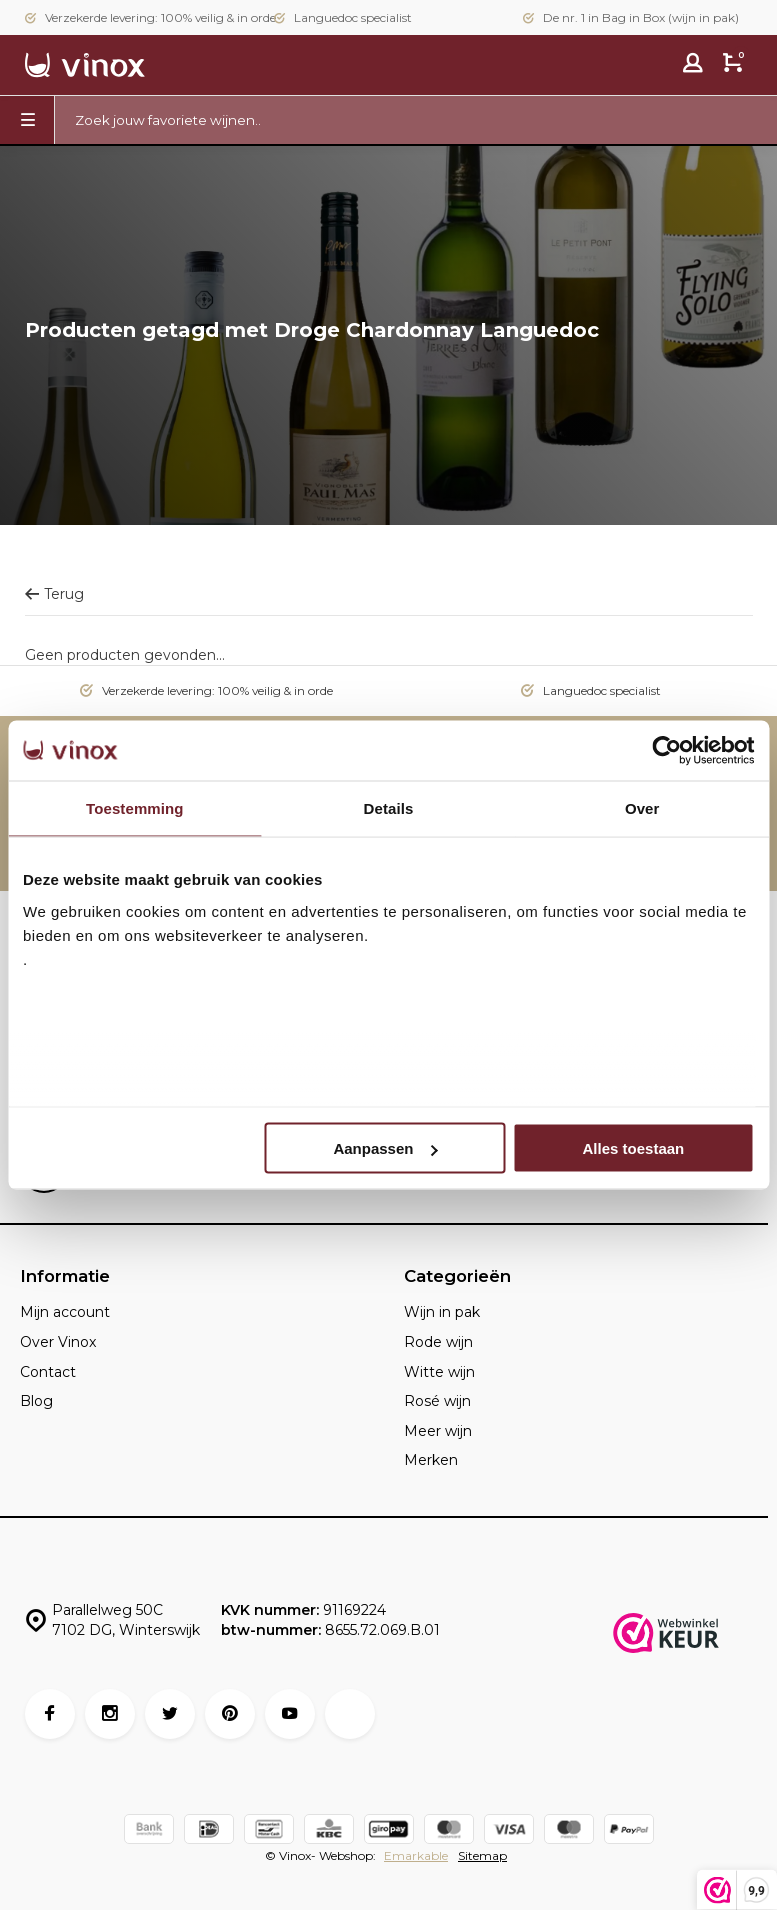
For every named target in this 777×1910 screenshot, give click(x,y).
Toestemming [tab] (135, 808)
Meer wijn (438, 1431)
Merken (431, 1460)
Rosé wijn (437, 1401)
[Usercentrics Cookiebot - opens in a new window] (666, 751)
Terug (54, 594)
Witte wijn (439, 1372)
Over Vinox (58, 1342)
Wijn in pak (442, 1312)
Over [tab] (642, 808)
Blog (36, 1401)
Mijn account (65, 1312)
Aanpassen (385, 1148)
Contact (48, 1372)
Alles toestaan (634, 1148)
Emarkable (416, 1855)
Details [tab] (389, 808)
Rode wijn (438, 1342)
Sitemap (482, 1855)
